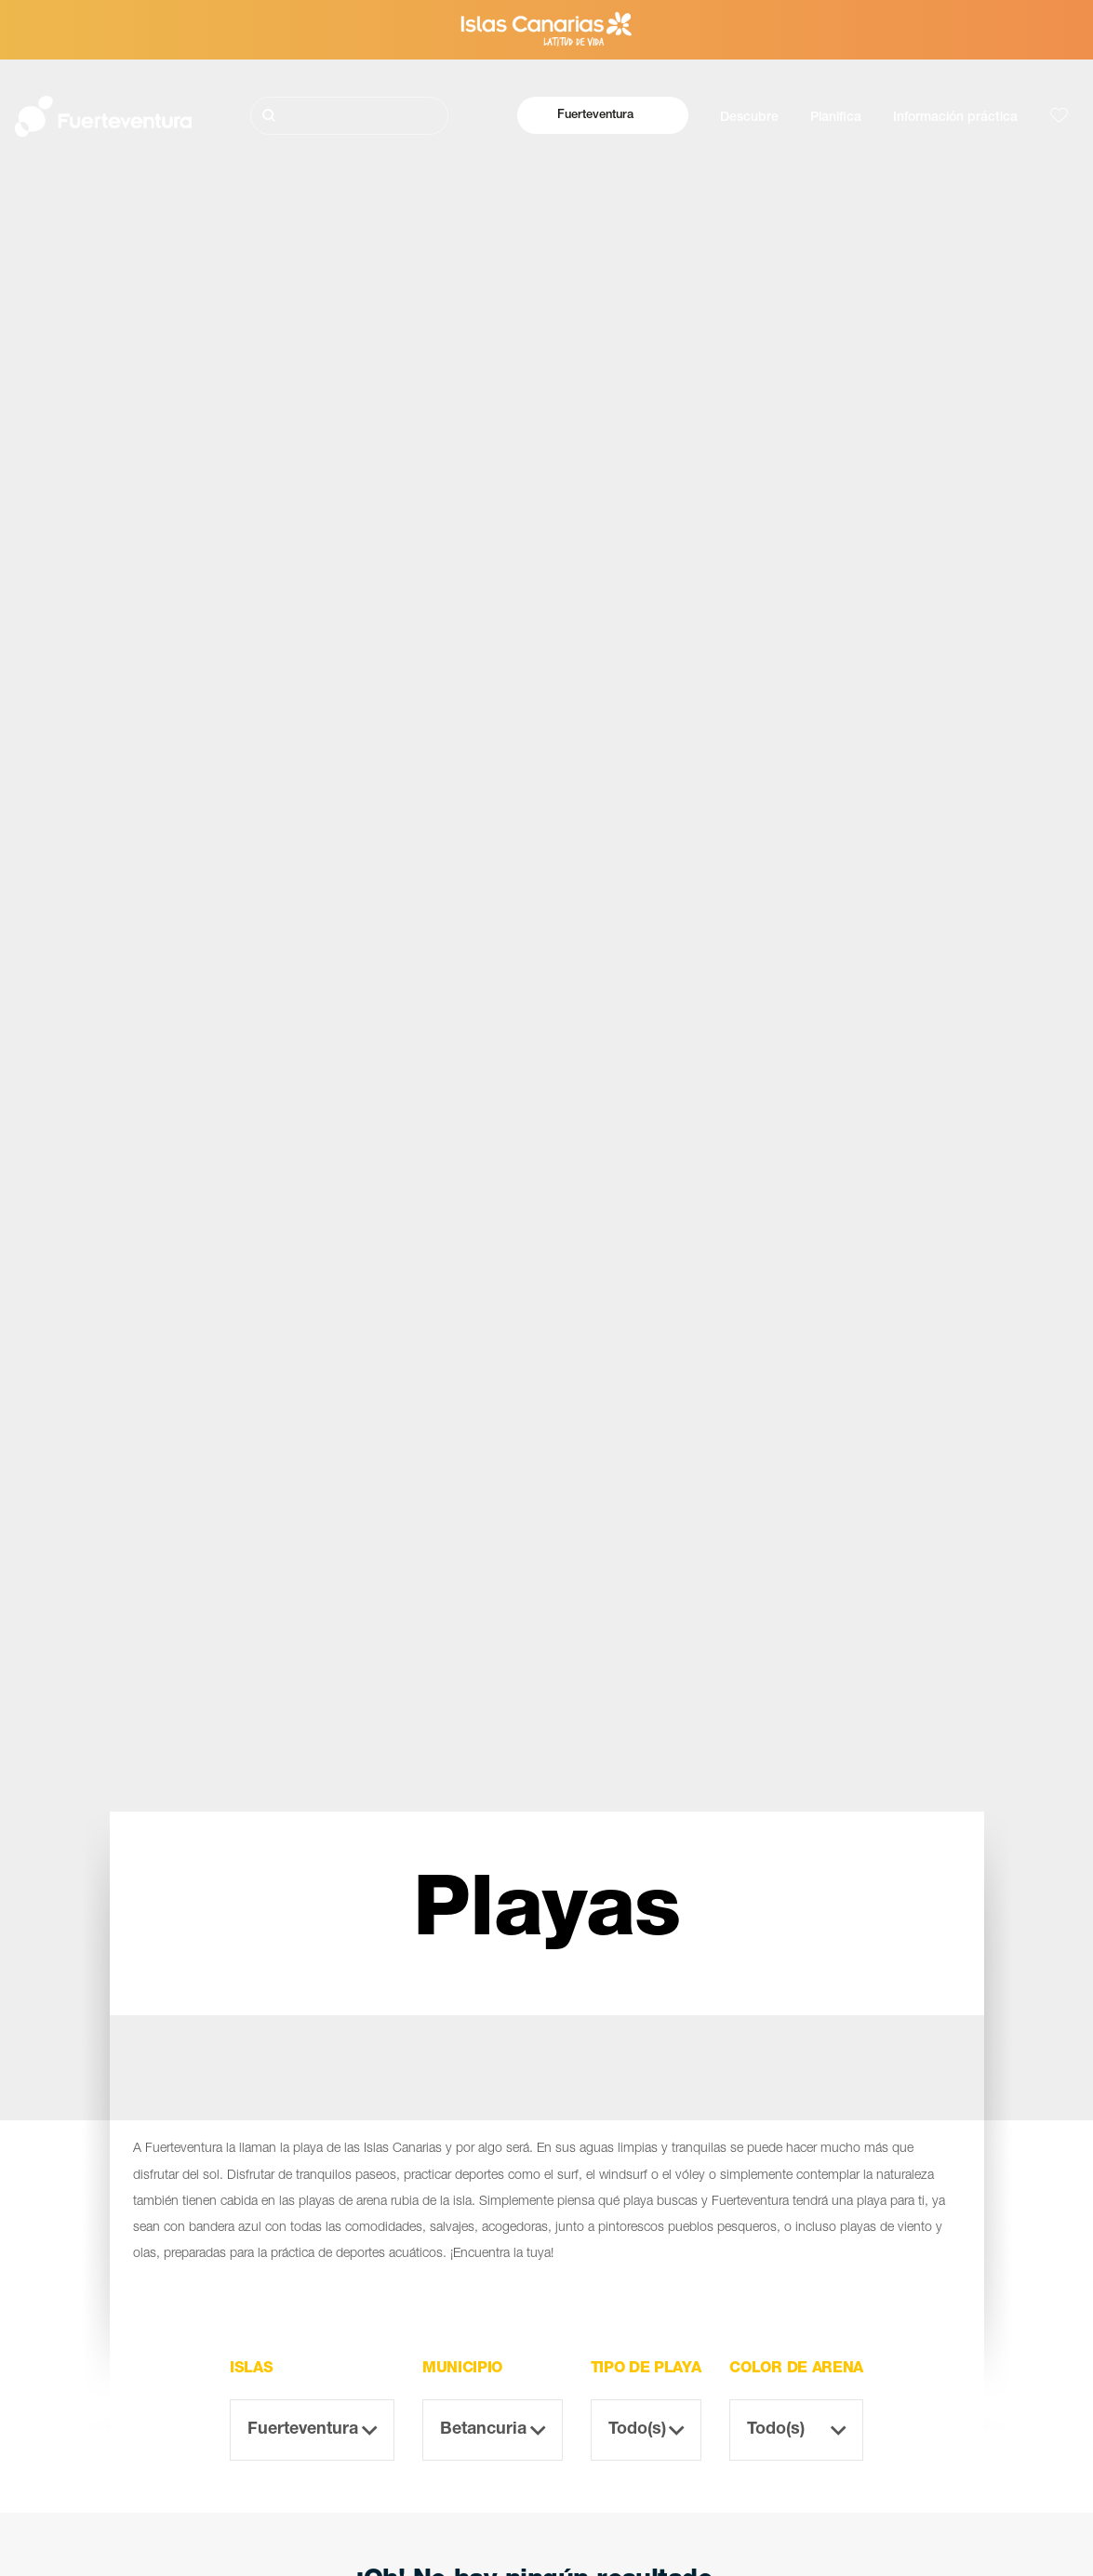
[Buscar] (349, 116)
